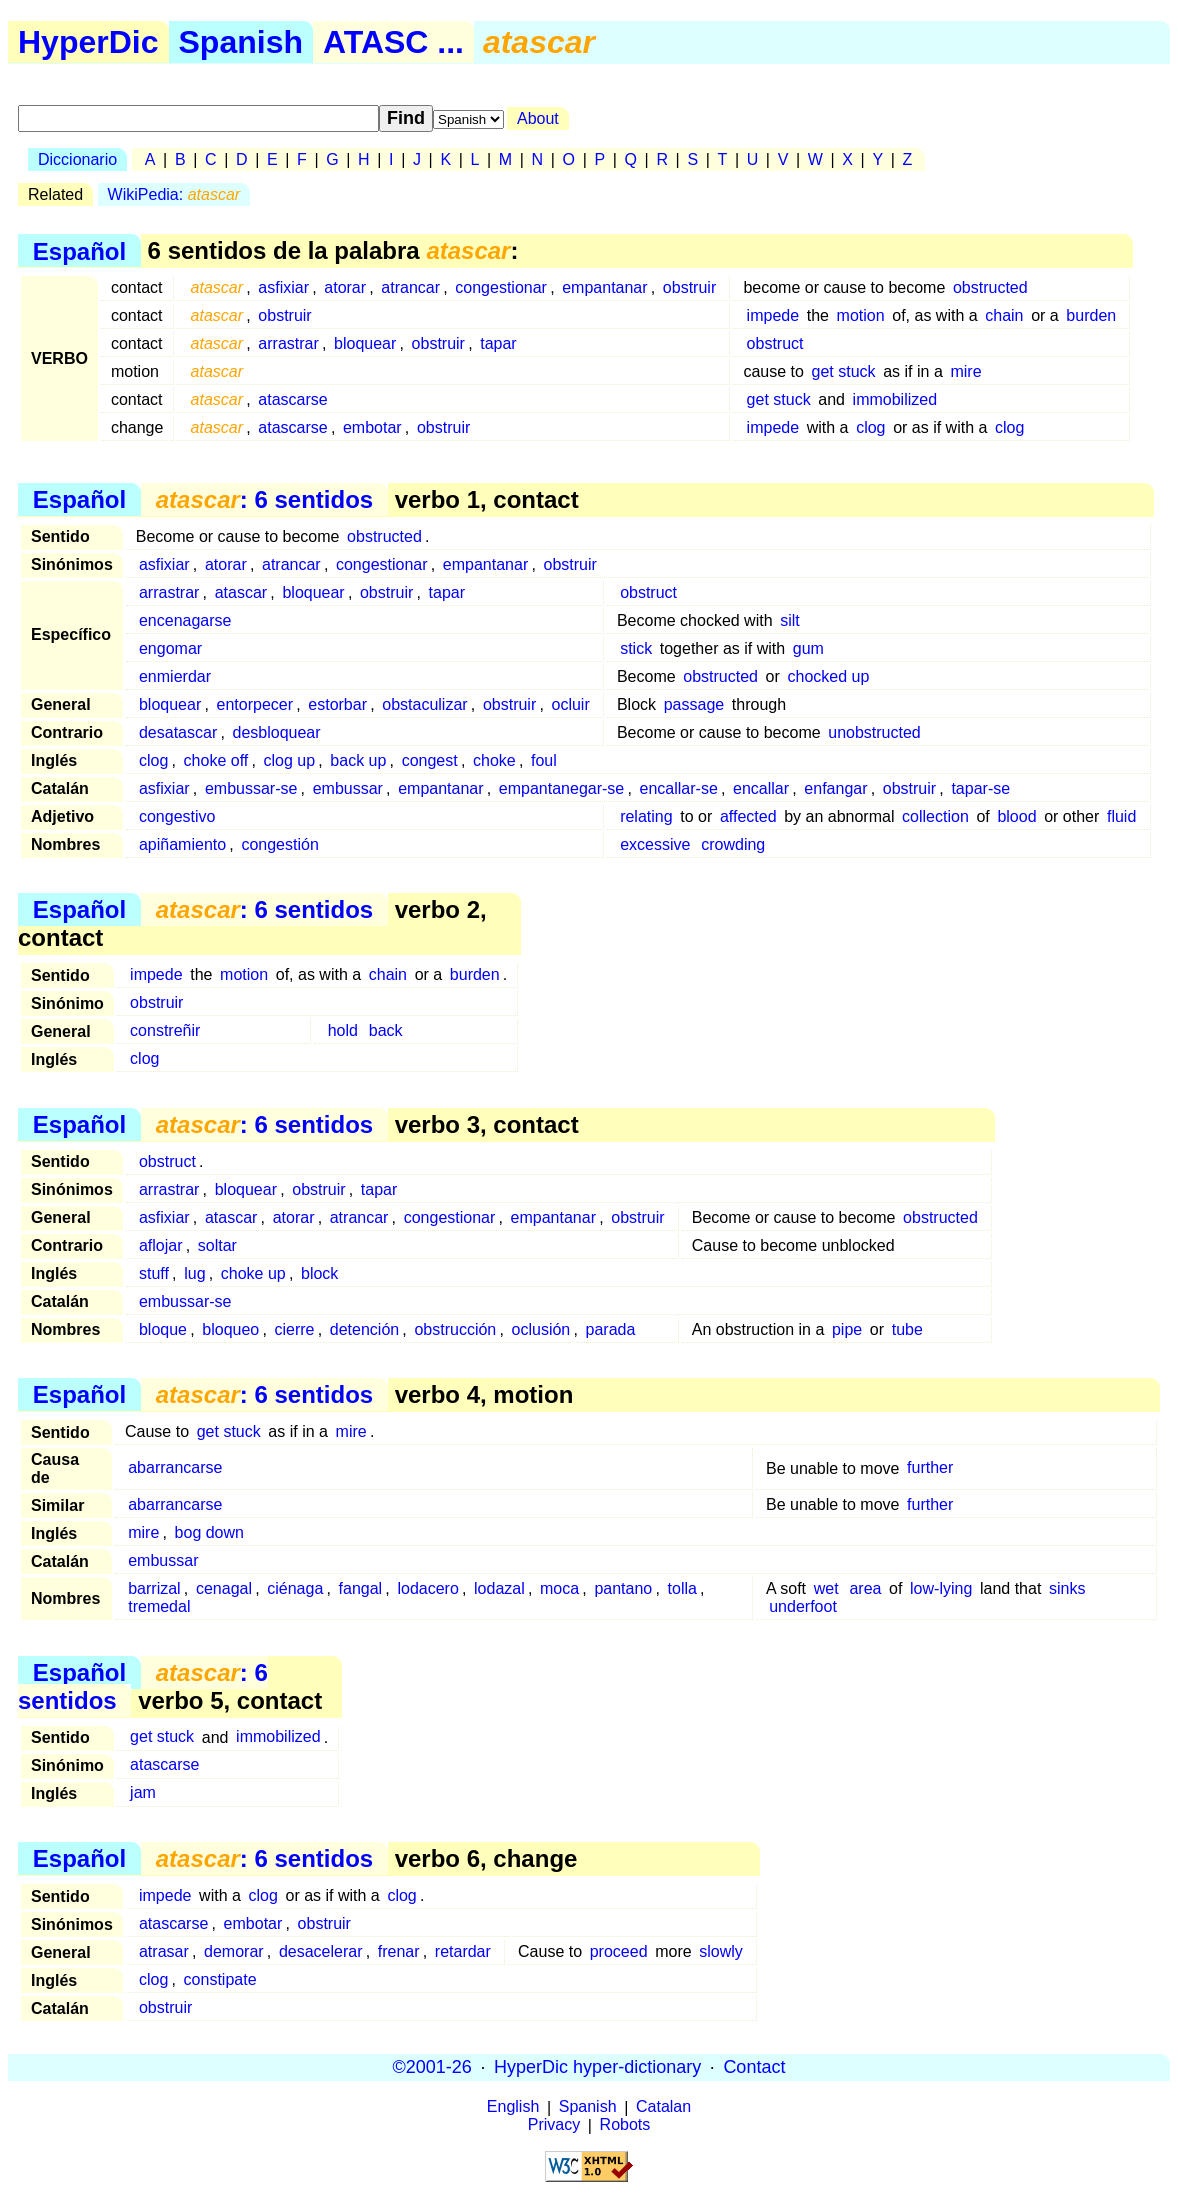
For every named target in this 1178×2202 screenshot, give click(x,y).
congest (430, 760)
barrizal (154, 1588)
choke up (253, 1273)
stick (636, 648)
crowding (733, 844)
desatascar (178, 732)
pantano (623, 1588)
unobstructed (874, 732)
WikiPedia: (174, 194)
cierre (295, 1329)
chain (1004, 315)
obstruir (689, 287)
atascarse (292, 399)
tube (907, 1329)
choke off (216, 760)
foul (544, 760)
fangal (361, 1588)
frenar (399, 1951)
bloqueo (230, 1329)
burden (1091, 315)
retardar (463, 1951)
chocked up (828, 676)
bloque (163, 1329)
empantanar (604, 287)
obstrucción (455, 1329)
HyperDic (88, 42)
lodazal (499, 1588)
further (930, 1468)
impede (773, 315)
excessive (655, 844)
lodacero (427, 1588)
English (513, 2107)
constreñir (165, 1030)
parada (611, 1329)
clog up (290, 760)
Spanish (241, 42)
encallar (761, 788)
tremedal (159, 1606)
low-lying (941, 1588)
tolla (682, 1588)
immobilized (895, 399)
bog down (209, 1532)
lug (194, 1273)
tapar (498, 343)
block (319, 1273)
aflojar (161, 1245)
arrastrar (288, 343)
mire (965, 371)
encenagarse (185, 620)
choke (494, 760)
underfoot (803, 1606)
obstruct (775, 343)
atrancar (410, 287)
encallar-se (679, 788)
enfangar (835, 788)
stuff (154, 1273)
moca (559, 1588)
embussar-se (251, 788)
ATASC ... (393, 42)
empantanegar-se (561, 788)
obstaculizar (424, 704)
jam (143, 1793)
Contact (754, 2067)
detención (364, 1329)
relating (646, 816)
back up (358, 760)
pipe (847, 1329)
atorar (345, 287)
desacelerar (321, 1951)
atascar (241, 592)
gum (808, 648)
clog (870, 427)
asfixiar (283, 287)
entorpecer (255, 704)
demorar (234, 1951)
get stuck (844, 371)
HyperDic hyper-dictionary (597, 2067)
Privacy (554, 2125)
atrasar (164, 1951)
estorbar (337, 704)
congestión (279, 844)
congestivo (177, 816)
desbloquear (277, 732)
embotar (372, 427)
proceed (619, 1951)
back (386, 1030)
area (865, 1588)
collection (935, 816)
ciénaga (295, 1588)
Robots (625, 2125)
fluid (1121, 816)
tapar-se (980, 788)
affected (748, 816)
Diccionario (77, 159)
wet (826, 1588)
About (538, 118)
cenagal (224, 1588)
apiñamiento (182, 844)
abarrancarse (175, 1468)
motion (861, 315)
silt (790, 620)
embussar (348, 788)
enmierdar (175, 676)
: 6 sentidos (264, 499)
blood (1016, 816)
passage (694, 704)
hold (343, 1030)
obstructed (990, 287)
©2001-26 (432, 2067)
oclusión (541, 1329)
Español (79, 250)
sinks (1067, 1588)
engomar (170, 648)
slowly (721, 1951)
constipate (220, 1979)
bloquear (365, 343)
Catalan (663, 2107)
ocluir (571, 704)
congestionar (501, 287)
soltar (217, 1245)
